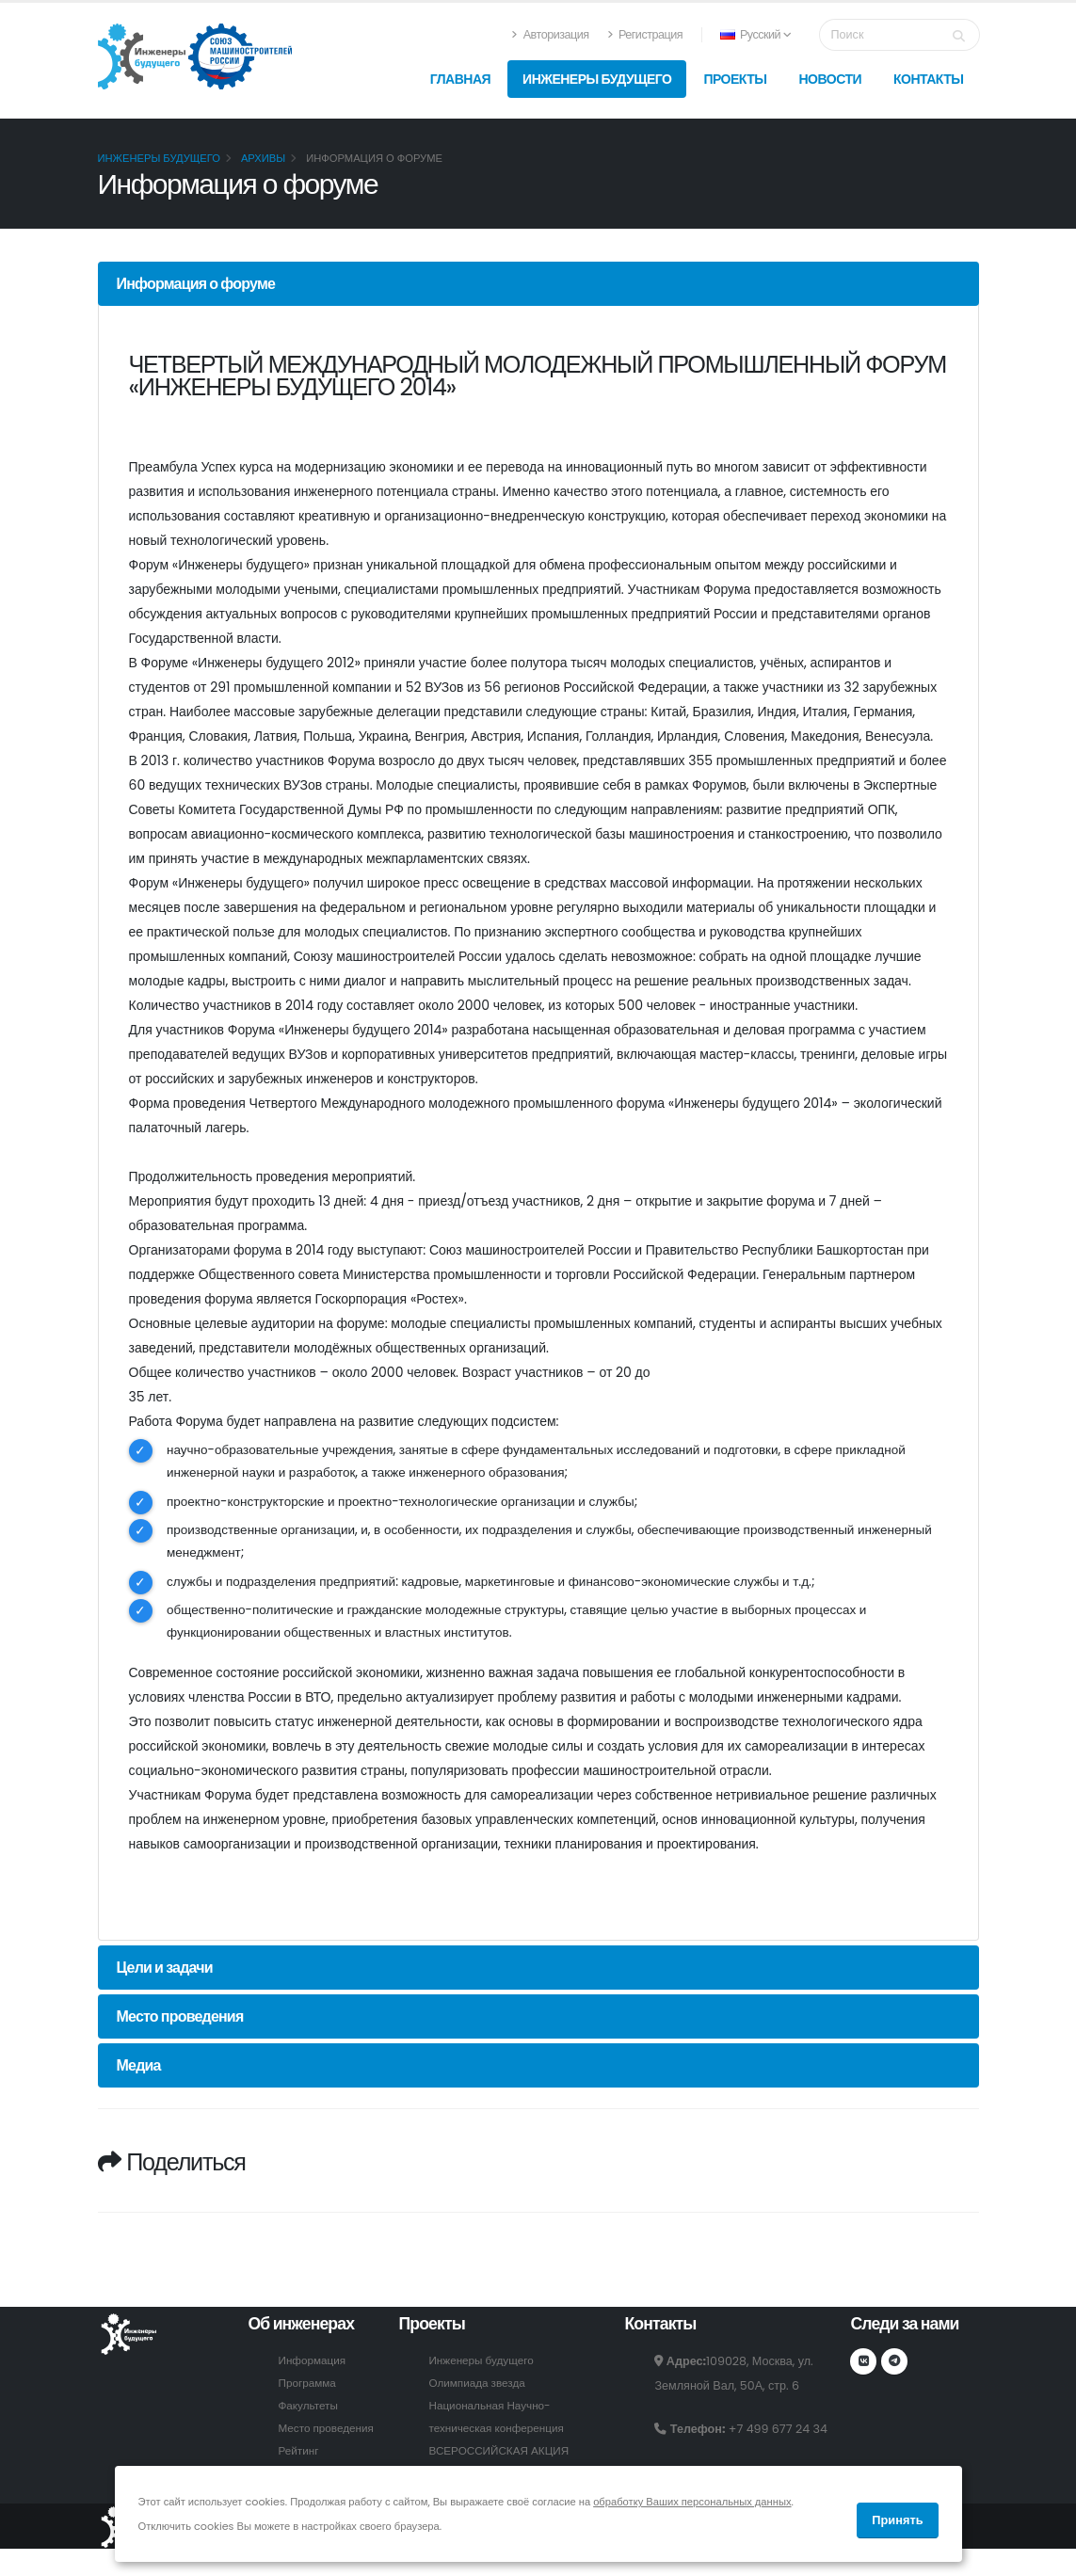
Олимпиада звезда (480, 2390)
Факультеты (310, 2413)
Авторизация (549, 34)
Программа (309, 2390)
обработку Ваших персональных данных (692, 2501)
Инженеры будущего (596, 79)
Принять (897, 2520)
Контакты (928, 79)
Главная (460, 79)
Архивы (263, 158)
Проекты (734, 79)
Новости (829, 79)
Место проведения (180, 2024)
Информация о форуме (196, 284)
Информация (314, 2368)
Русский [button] (755, 34)
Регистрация (645, 34)
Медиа (139, 2073)
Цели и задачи (165, 1975)
